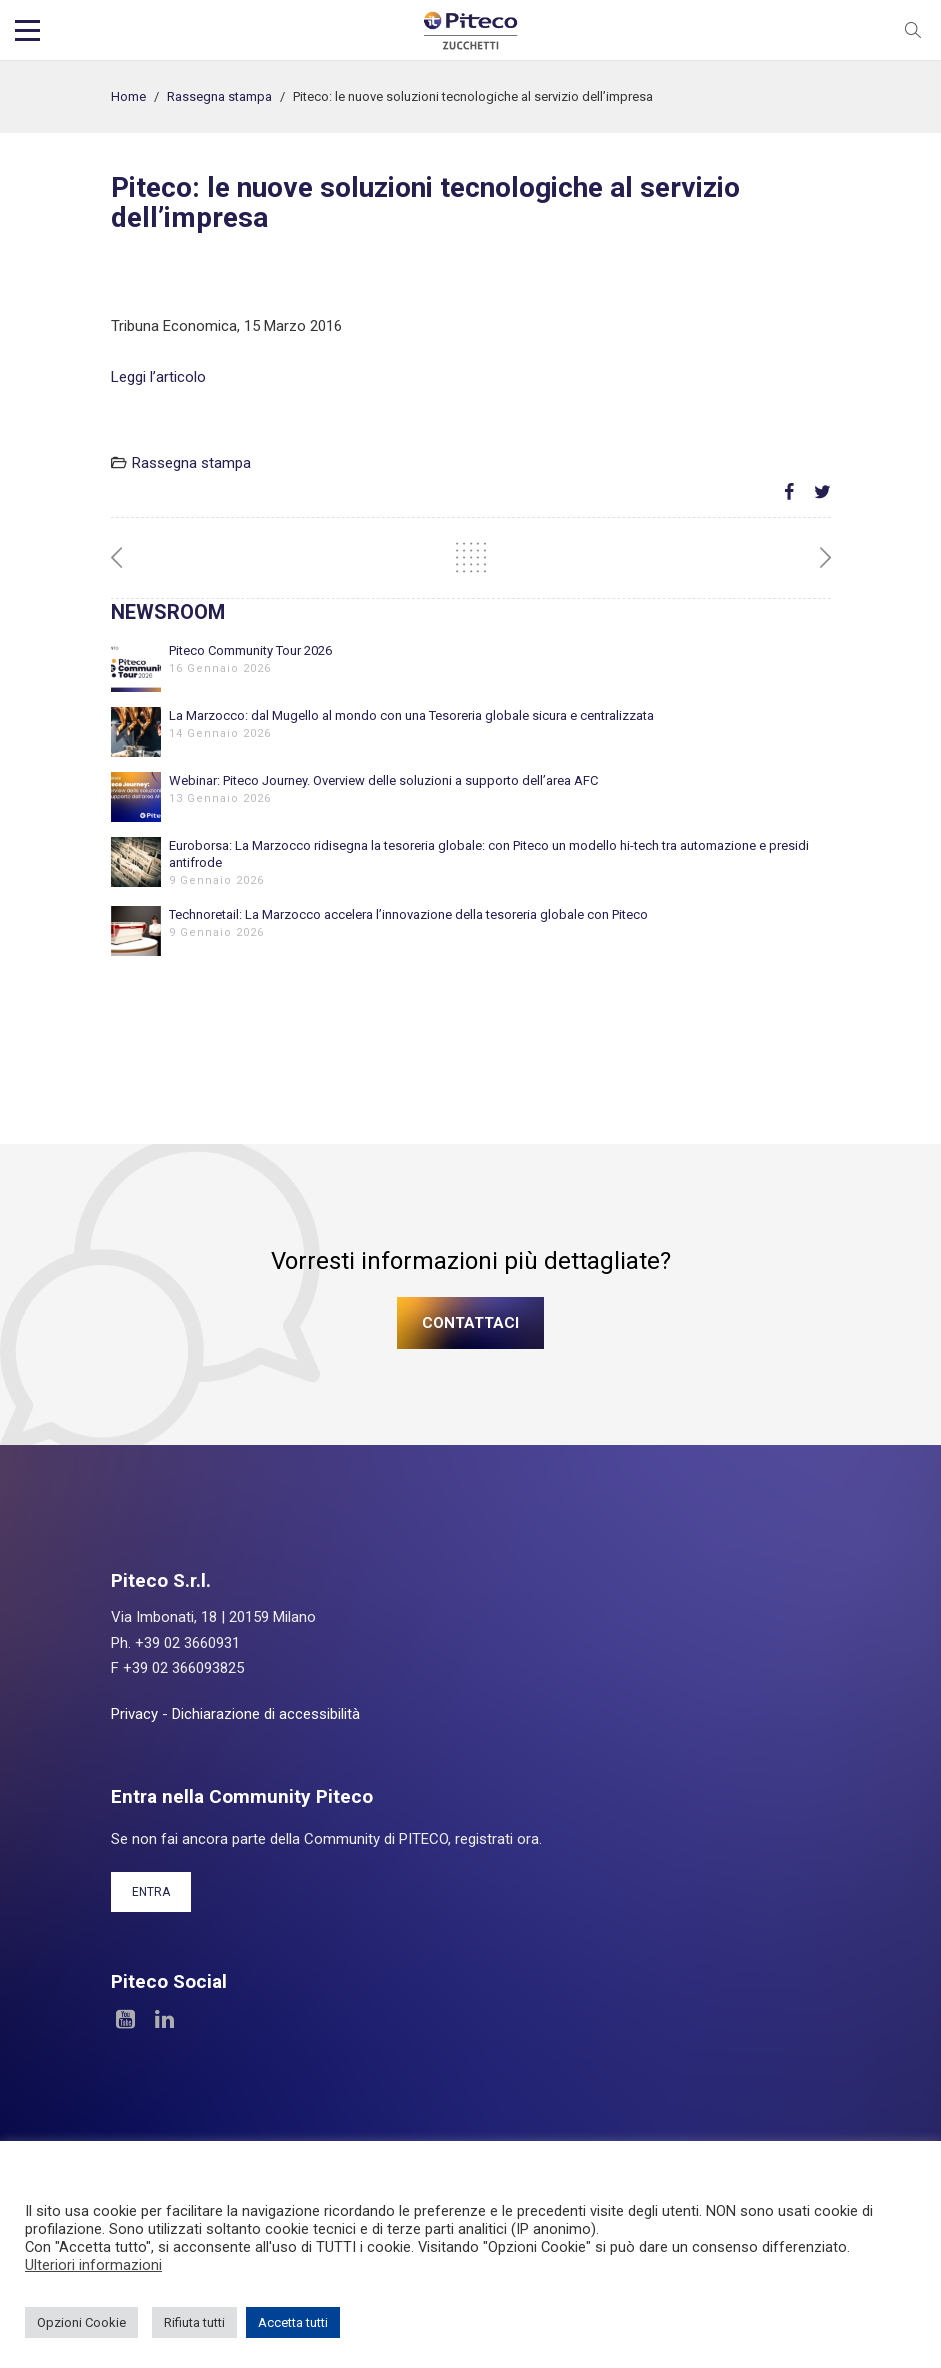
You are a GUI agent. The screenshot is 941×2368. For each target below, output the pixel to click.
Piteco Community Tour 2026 (250, 650)
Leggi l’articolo (158, 377)
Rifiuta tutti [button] (194, 2322)
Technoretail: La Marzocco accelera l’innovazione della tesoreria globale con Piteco (408, 914)
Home (128, 96)
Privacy (134, 1714)
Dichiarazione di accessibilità (266, 1714)
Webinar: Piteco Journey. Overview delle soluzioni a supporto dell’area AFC (383, 780)
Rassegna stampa (219, 96)
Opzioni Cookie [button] (81, 2322)
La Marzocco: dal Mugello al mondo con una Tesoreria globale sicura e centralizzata (411, 715)
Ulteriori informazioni (93, 2265)
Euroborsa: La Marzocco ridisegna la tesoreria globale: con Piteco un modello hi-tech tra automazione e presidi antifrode (489, 854)
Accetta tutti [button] (293, 2322)
